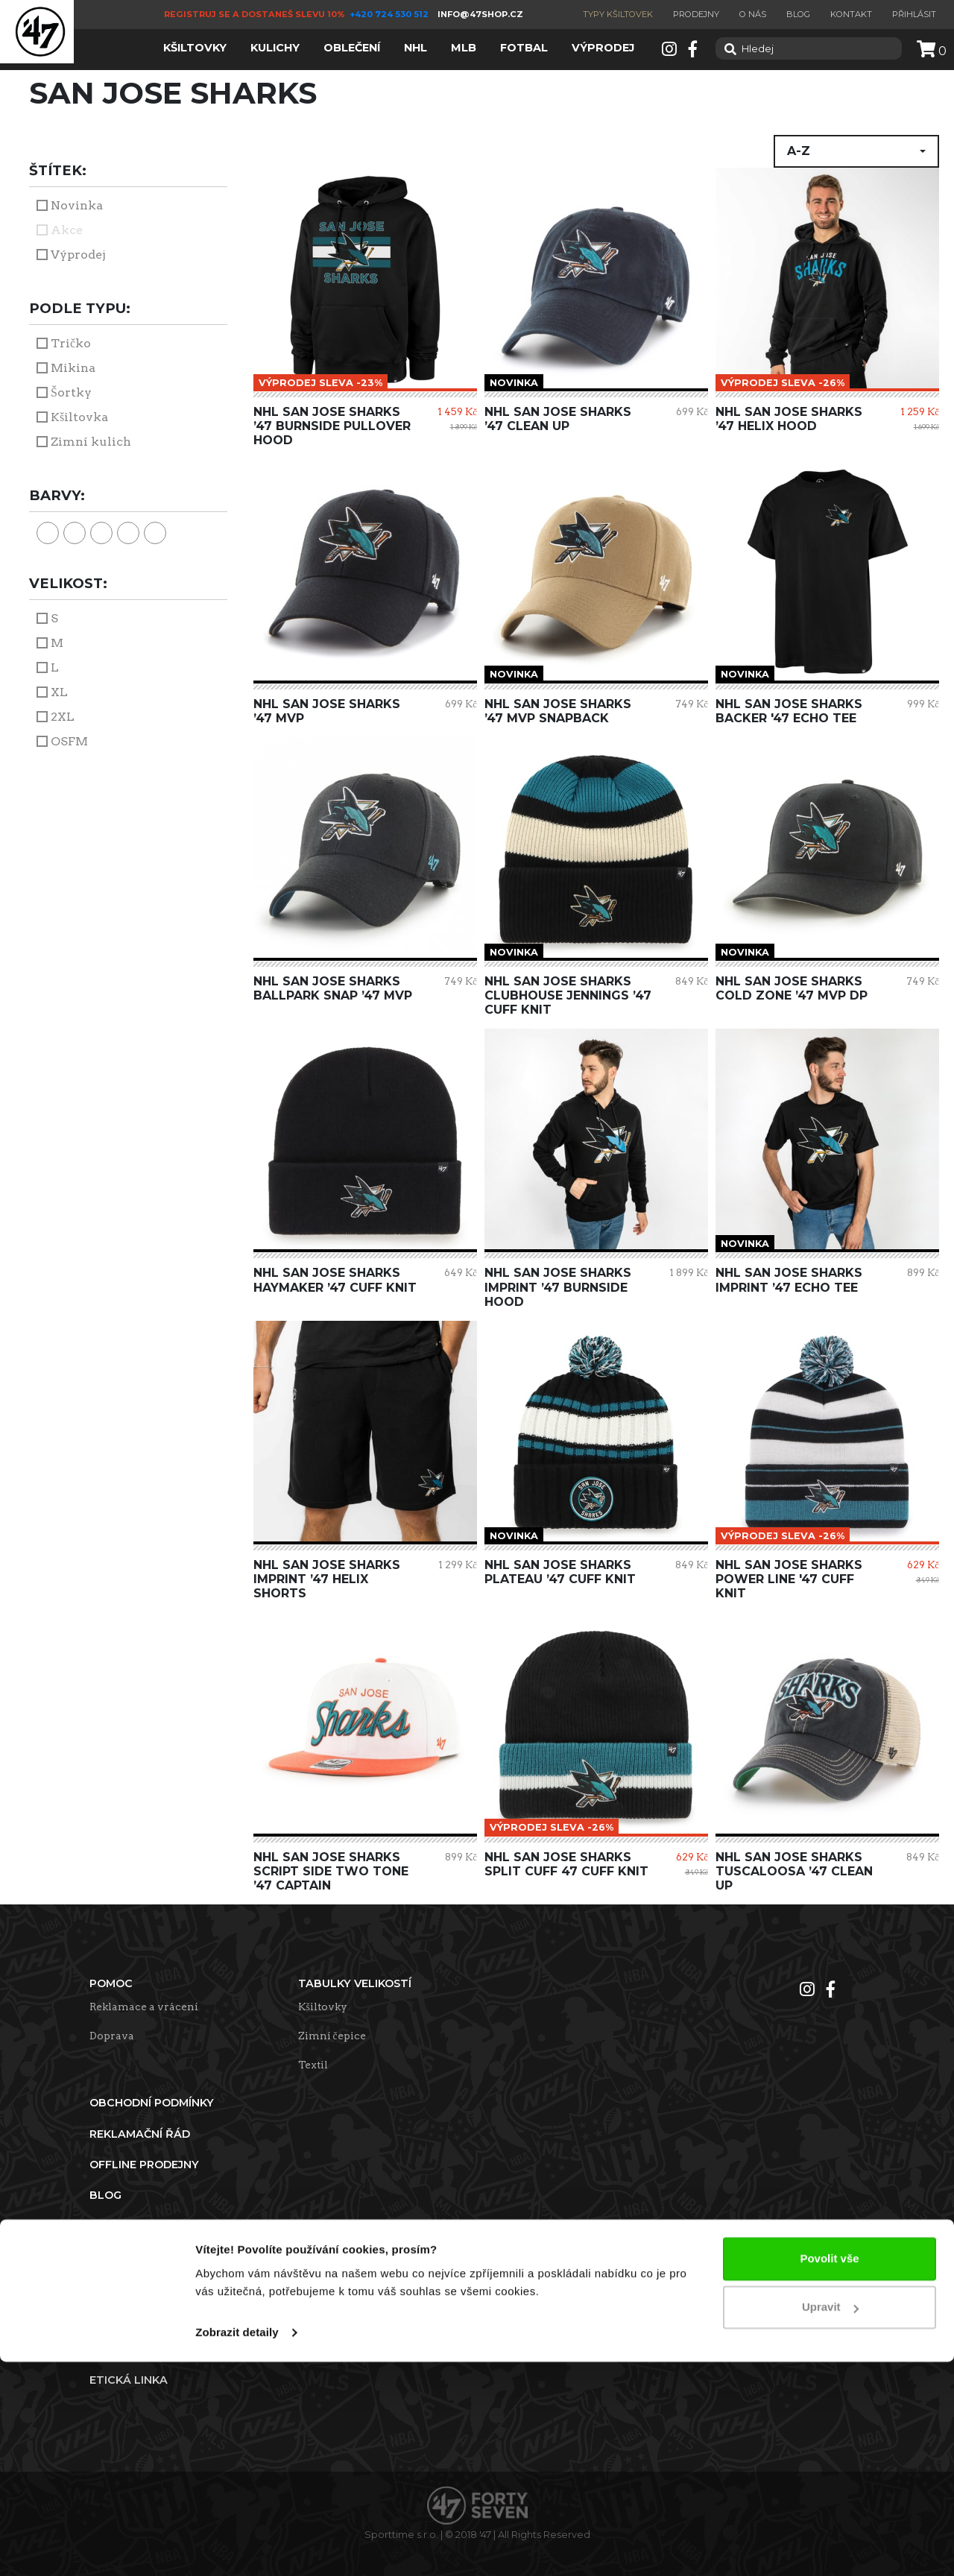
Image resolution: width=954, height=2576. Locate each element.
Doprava (111, 2036)
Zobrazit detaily (237, 2546)
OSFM (69, 741)
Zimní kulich (91, 442)
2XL (63, 717)
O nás (752, 14)
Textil (313, 2065)
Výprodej (78, 254)
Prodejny (696, 14)
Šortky (71, 392)
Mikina (73, 368)
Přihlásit (914, 14)
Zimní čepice (332, 2036)
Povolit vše (829, 2472)
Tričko (71, 343)
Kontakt (851, 14)
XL (59, 692)
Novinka (77, 205)
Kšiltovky (322, 2006)
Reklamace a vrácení (143, 2006)
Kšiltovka (79, 417)
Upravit (830, 2521)
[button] (857, 151)
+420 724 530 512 (390, 14)
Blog (798, 14)
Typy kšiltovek (618, 14)
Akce (67, 230)
